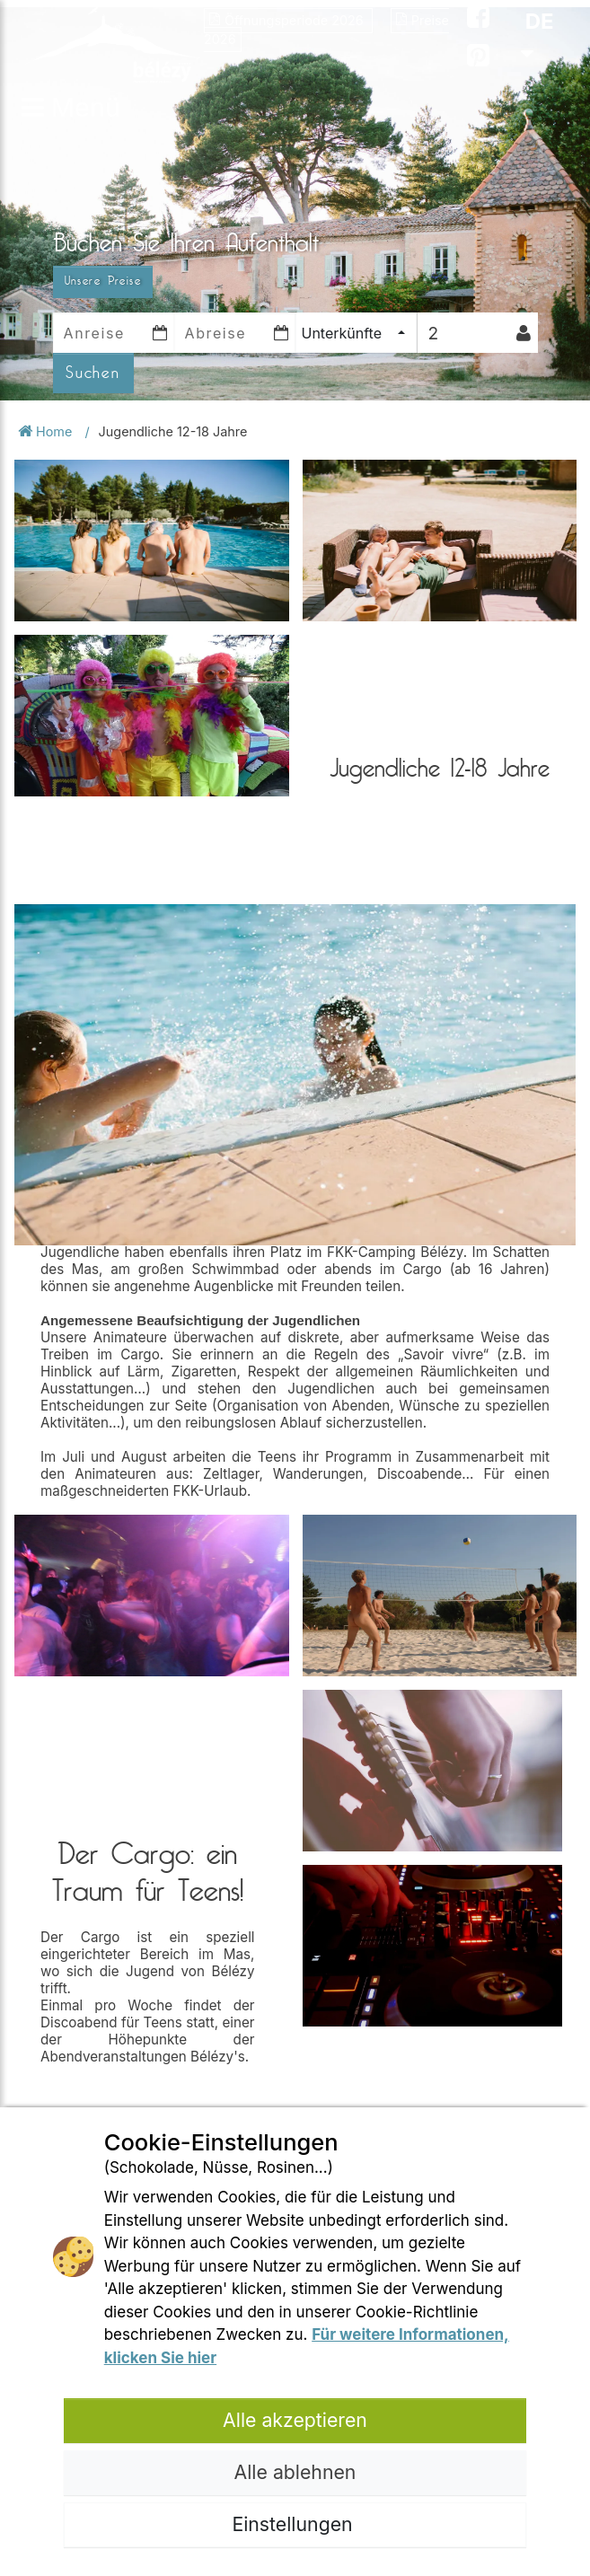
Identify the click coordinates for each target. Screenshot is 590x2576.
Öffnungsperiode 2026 (288, 20)
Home (46, 431)
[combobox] (356, 332)
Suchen (93, 372)
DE (537, 36)
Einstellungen (294, 2524)
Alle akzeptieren (295, 2419)
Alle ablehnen (295, 2472)
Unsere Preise (103, 281)
